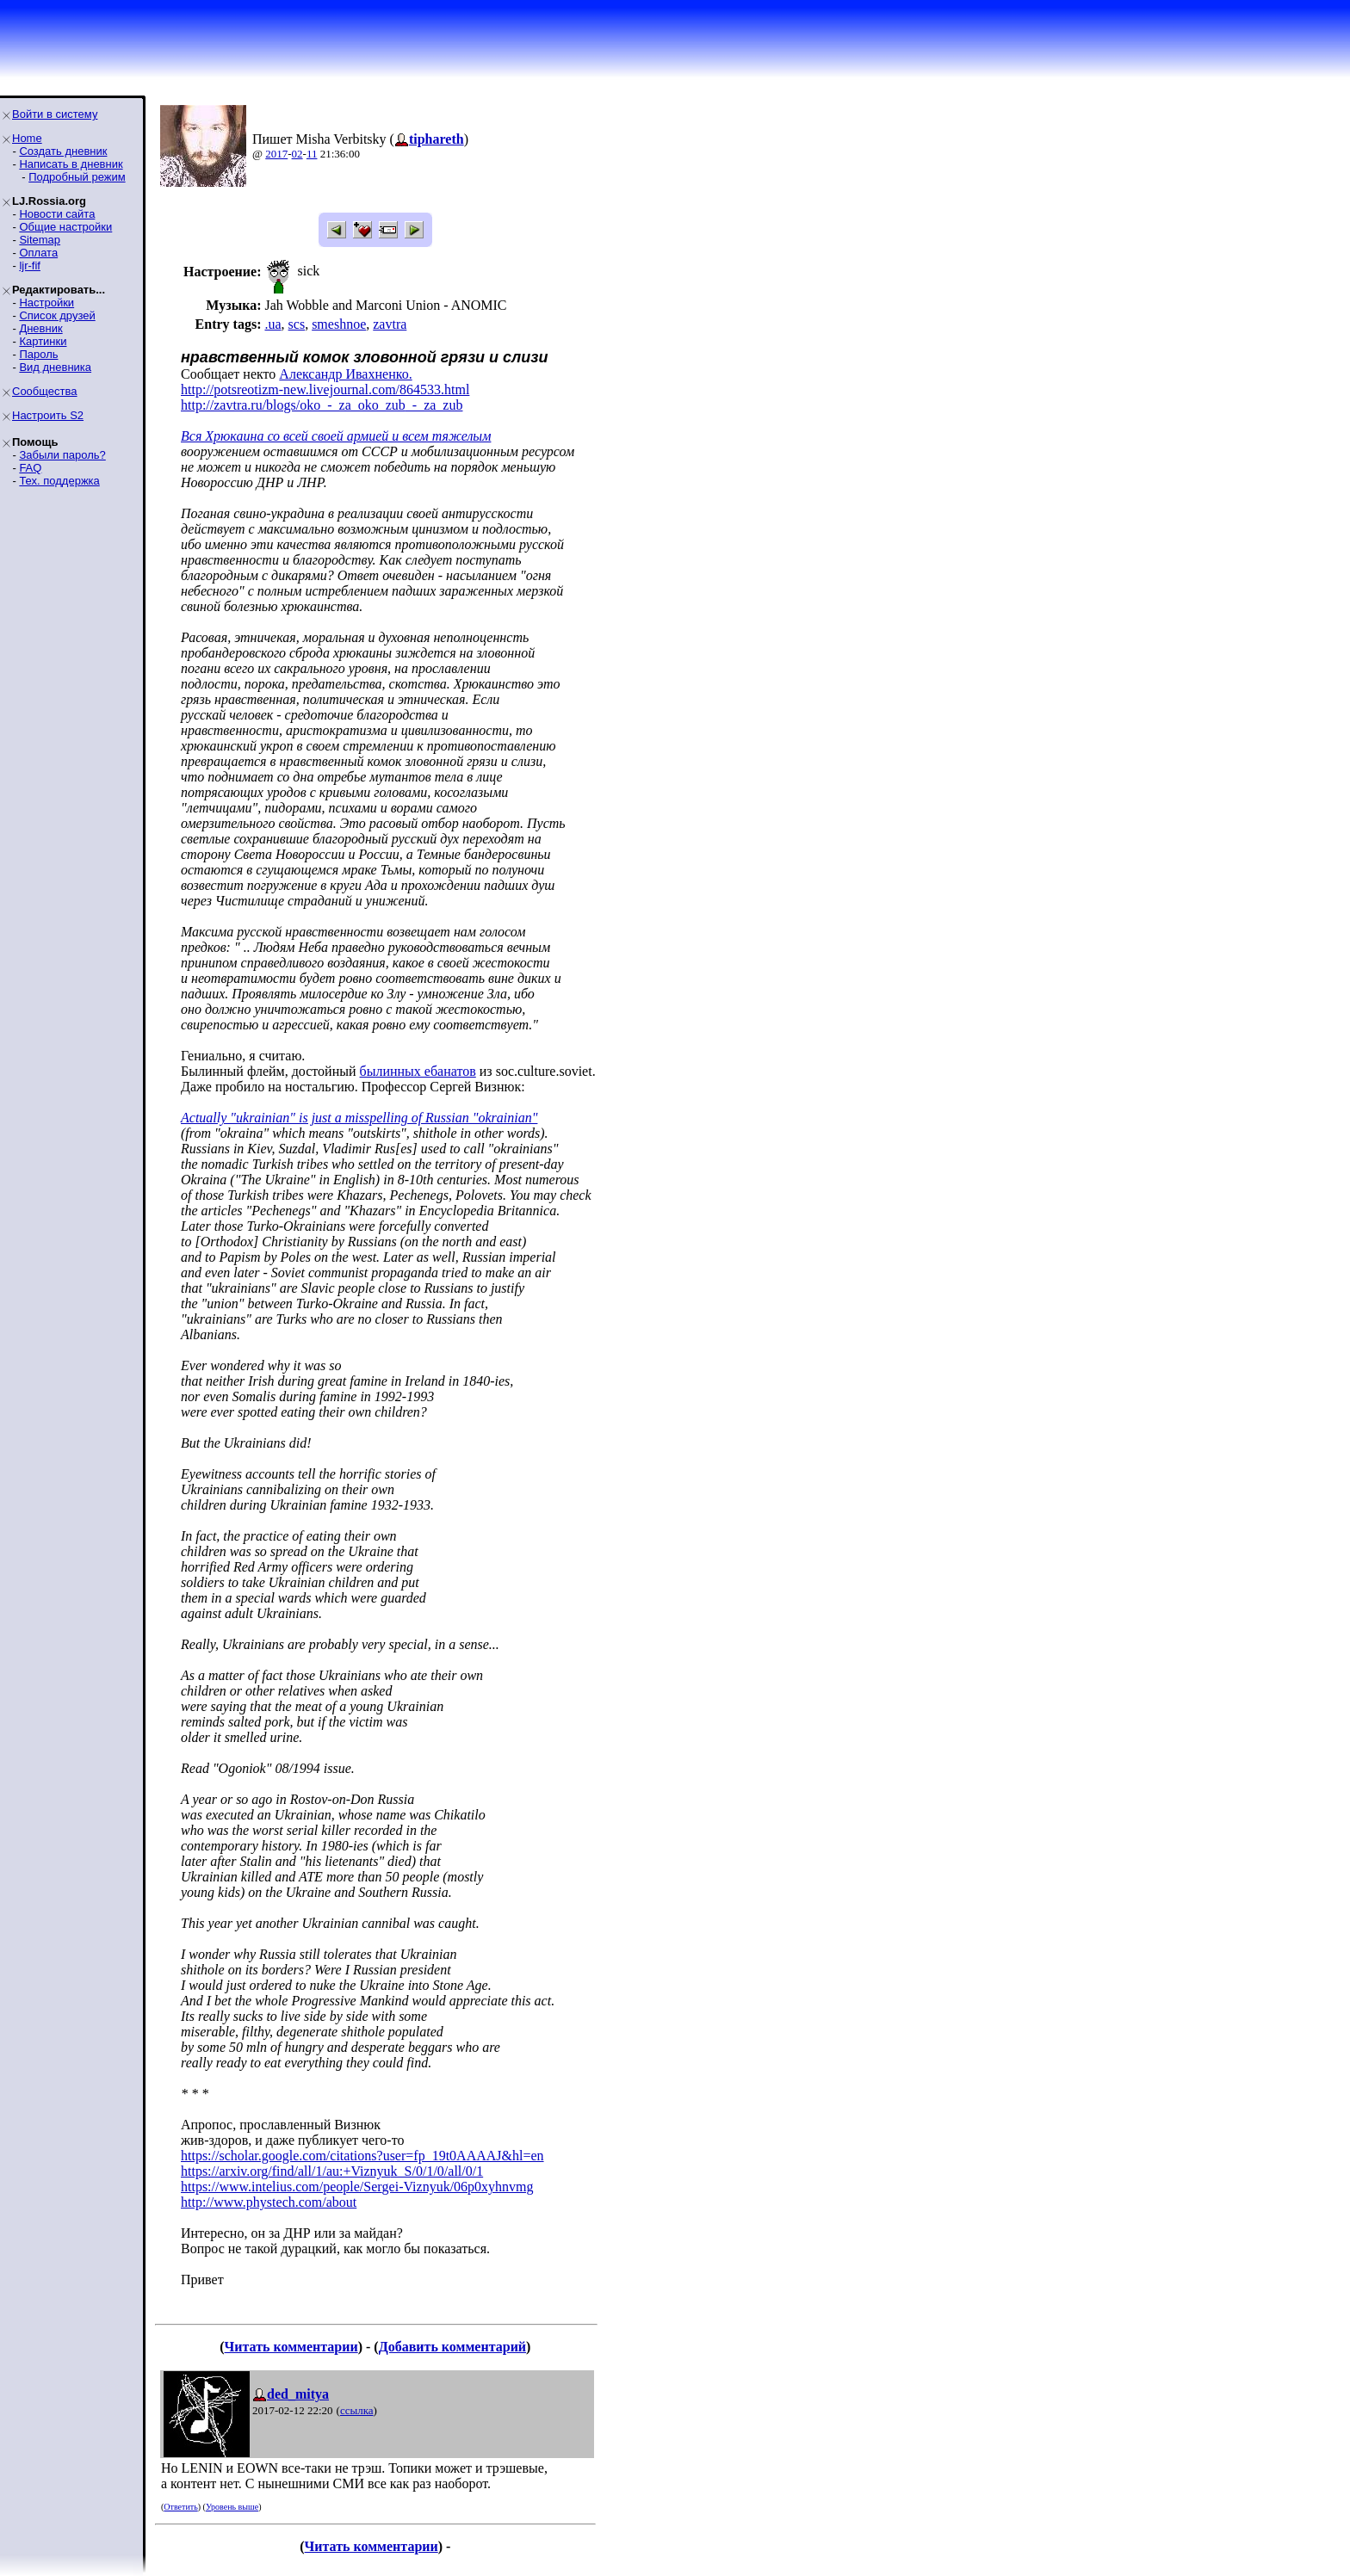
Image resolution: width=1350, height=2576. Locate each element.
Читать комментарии (291, 2346)
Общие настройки (65, 226)
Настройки (46, 302)
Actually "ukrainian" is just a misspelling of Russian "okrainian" (359, 1117)
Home (27, 138)
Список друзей (57, 315)
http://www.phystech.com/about (268, 2202)
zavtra (389, 324)
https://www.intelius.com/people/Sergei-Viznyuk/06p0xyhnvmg (357, 2186)
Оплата (38, 252)
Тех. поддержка (59, 480)
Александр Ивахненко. (345, 374)
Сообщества (44, 391)
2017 (276, 153)
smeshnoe (339, 324)
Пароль (38, 354)
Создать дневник (63, 151)
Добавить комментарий (452, 2346)
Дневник (40, 328)
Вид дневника (55, 367)
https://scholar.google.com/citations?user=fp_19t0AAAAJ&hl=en (362, 2155)
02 (297, 153)
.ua (272, 324)
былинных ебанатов (418, 1071)
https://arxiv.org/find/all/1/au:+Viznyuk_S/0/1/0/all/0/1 (332, 2171)
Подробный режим (76, 176)
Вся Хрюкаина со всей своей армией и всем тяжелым (336, 436)
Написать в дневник (70, 164)
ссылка (357, 2410)
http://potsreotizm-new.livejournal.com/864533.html (325, 389)
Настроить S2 (48, 415)
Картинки (42, 341)
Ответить (180, 2506)
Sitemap (39, 239)
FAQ (30, 467)
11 (312, 153)
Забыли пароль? (62, 454)
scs (297, 324)
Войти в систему (54, 114)
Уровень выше (232, 2506)
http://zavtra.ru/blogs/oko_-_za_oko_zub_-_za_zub (321, 405)
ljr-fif (29, 265)
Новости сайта (57, 213)
